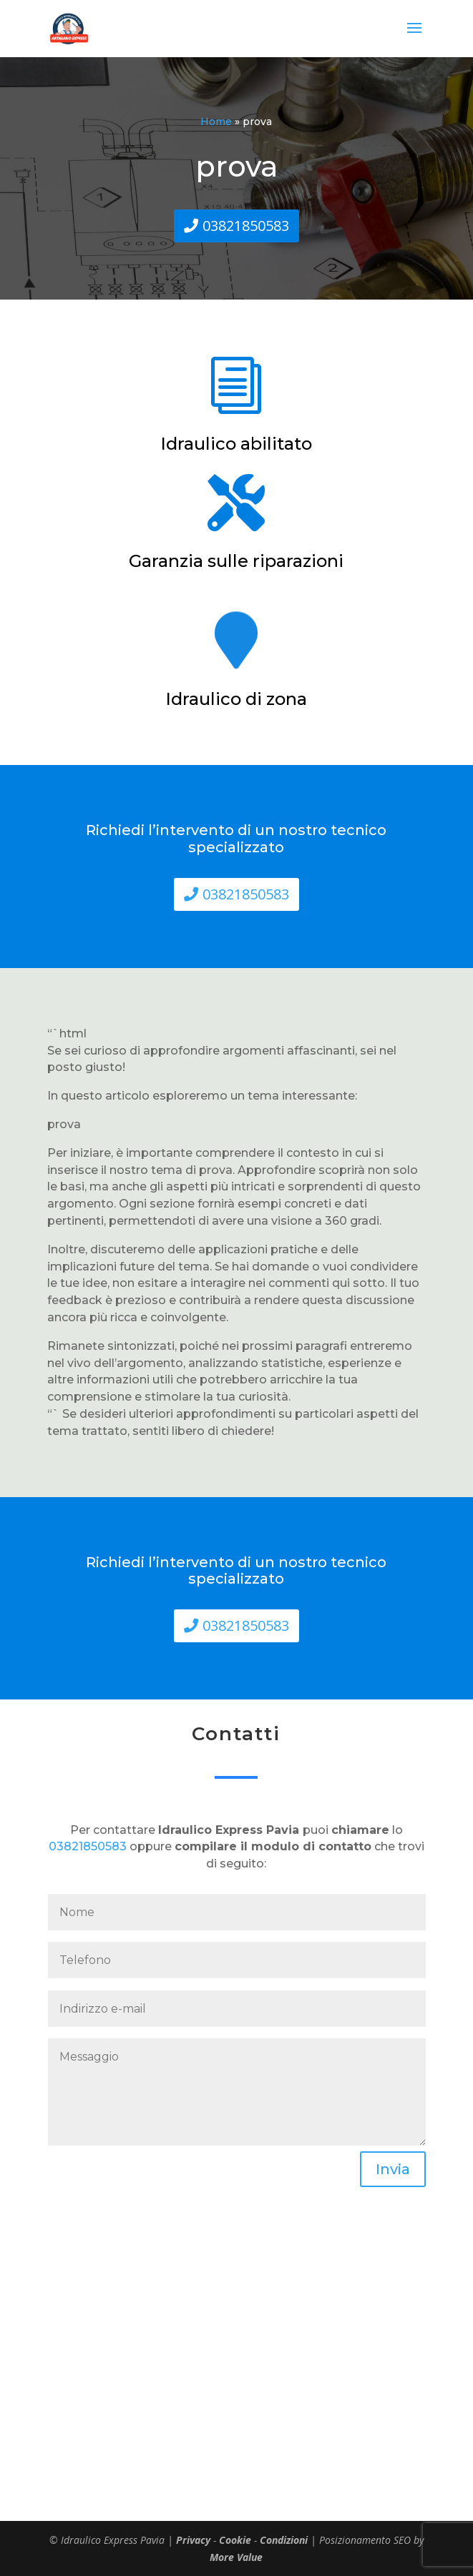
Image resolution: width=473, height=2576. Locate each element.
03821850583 (246, 225)
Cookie (235, 2540)
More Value (236, 2557)
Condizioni (284, 2540)
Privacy (193, 2540)
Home (216, 121)
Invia (393, 2169)
